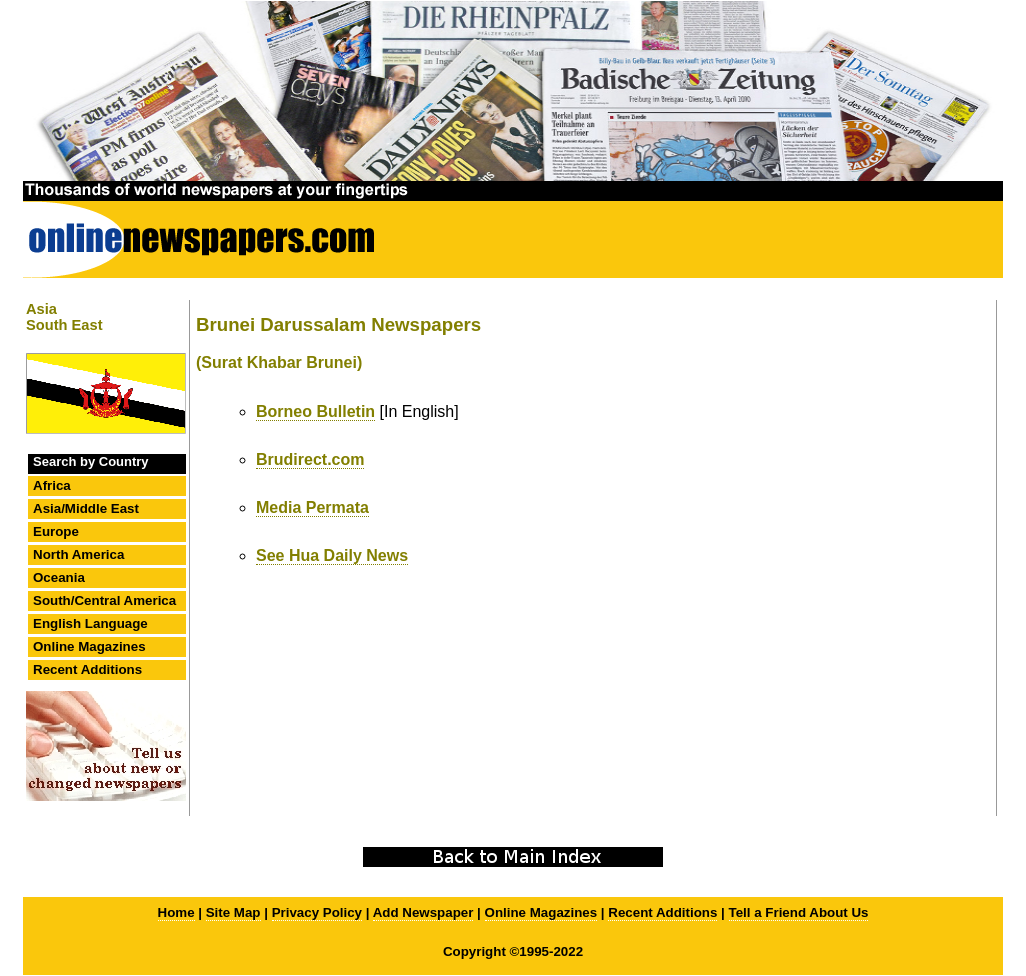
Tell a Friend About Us (799, 912)
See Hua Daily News (332, 555)
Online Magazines (89, 646)
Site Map (233, 912)
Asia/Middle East (86, 508)
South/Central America (104, 600)
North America (78, 554)
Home (176, 912)
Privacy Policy (317, 912)
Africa (52, 485)
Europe (56, 531)
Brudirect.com (310, 459)
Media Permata (312, 507)
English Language (90, 623)
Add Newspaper (423, 912)
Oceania (59, 577)
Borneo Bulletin (315, 411)
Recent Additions (87, 669)
